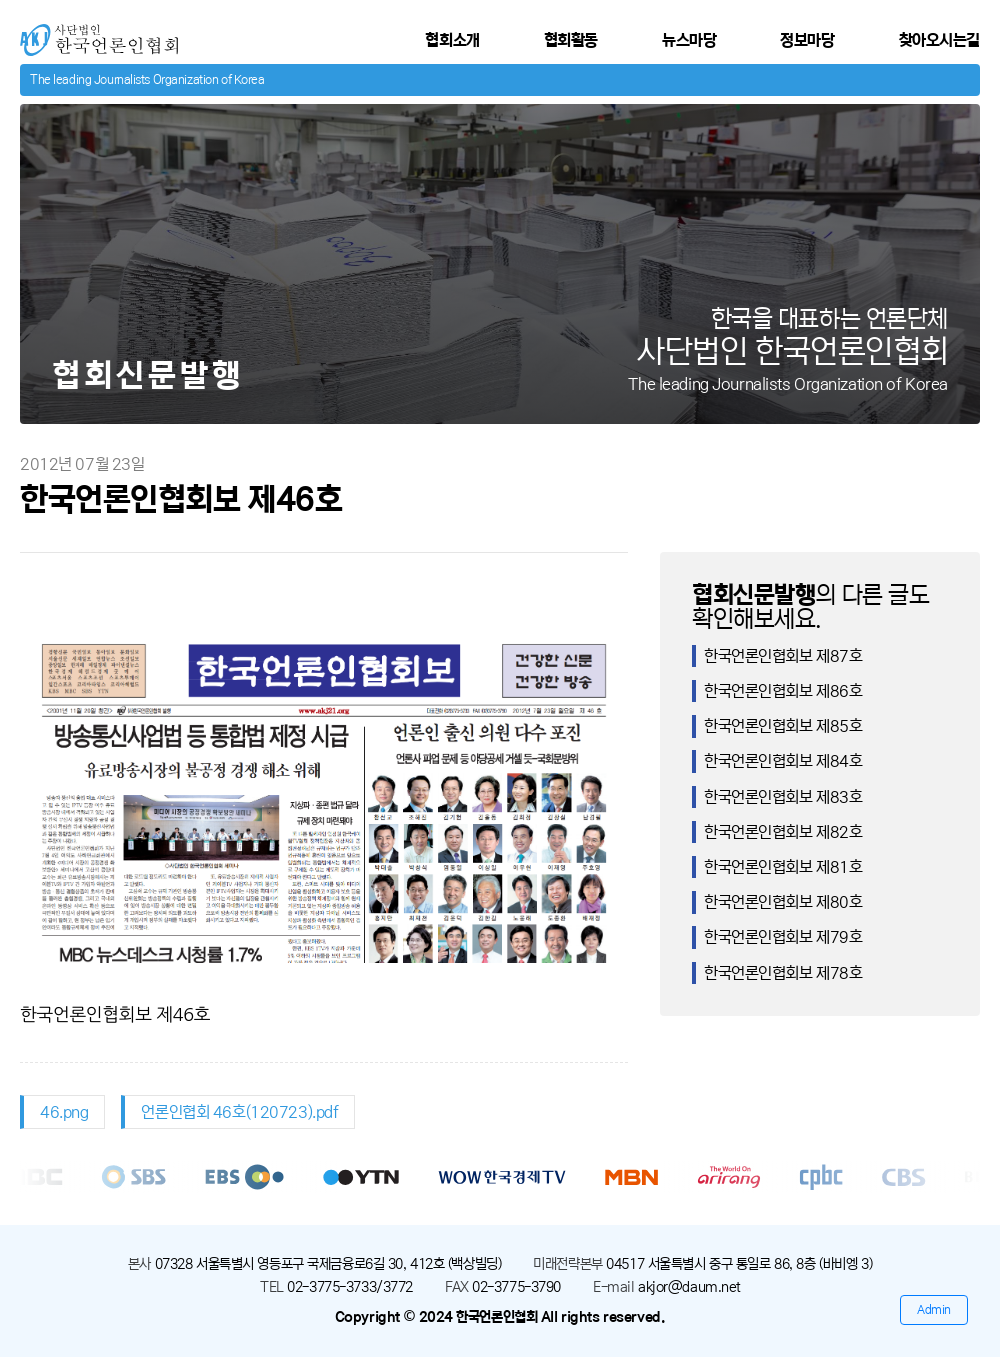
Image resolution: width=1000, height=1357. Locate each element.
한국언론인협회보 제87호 (783, 656)
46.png (64, 1112)
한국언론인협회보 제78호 (783, 973)
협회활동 (571, 40)
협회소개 (452, 40)
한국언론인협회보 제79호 (783, 937)
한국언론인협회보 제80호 (783, 902)
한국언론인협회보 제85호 (783, 726)
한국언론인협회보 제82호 (783, 832)
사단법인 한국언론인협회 (96, 32)
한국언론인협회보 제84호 (783, 761)
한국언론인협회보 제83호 (783, 797)
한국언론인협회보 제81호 (783, 867)
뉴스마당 (689, 40)
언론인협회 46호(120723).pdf (239, 1112)
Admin (934, 1309)
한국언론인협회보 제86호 (783, 691)
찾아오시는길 (939, 40)
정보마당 (807, 40)
